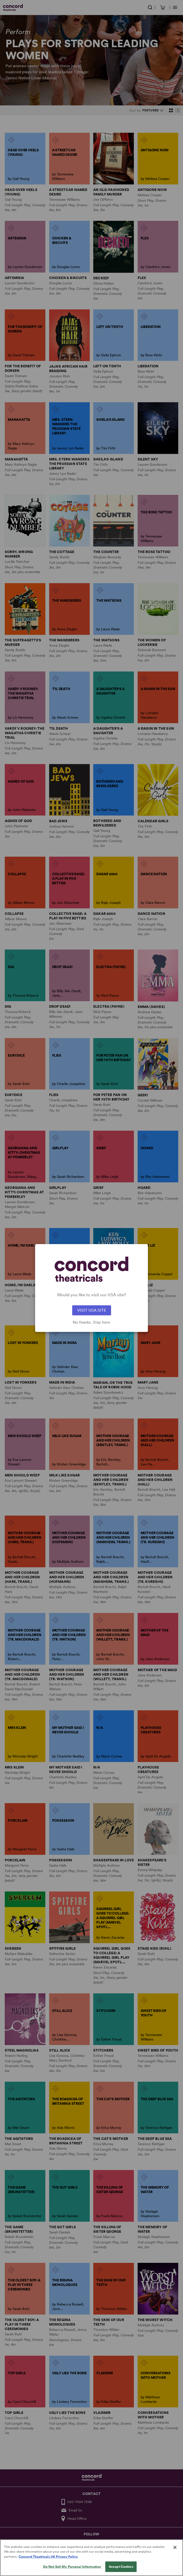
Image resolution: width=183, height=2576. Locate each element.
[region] (91, 2557)
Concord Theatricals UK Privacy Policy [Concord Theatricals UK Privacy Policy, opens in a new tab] (48, 2556)
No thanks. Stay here (91, 1322)
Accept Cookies (121, 2566)
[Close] (174, 2547)
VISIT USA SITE (91, 1310)
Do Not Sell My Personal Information (72, 2566)
